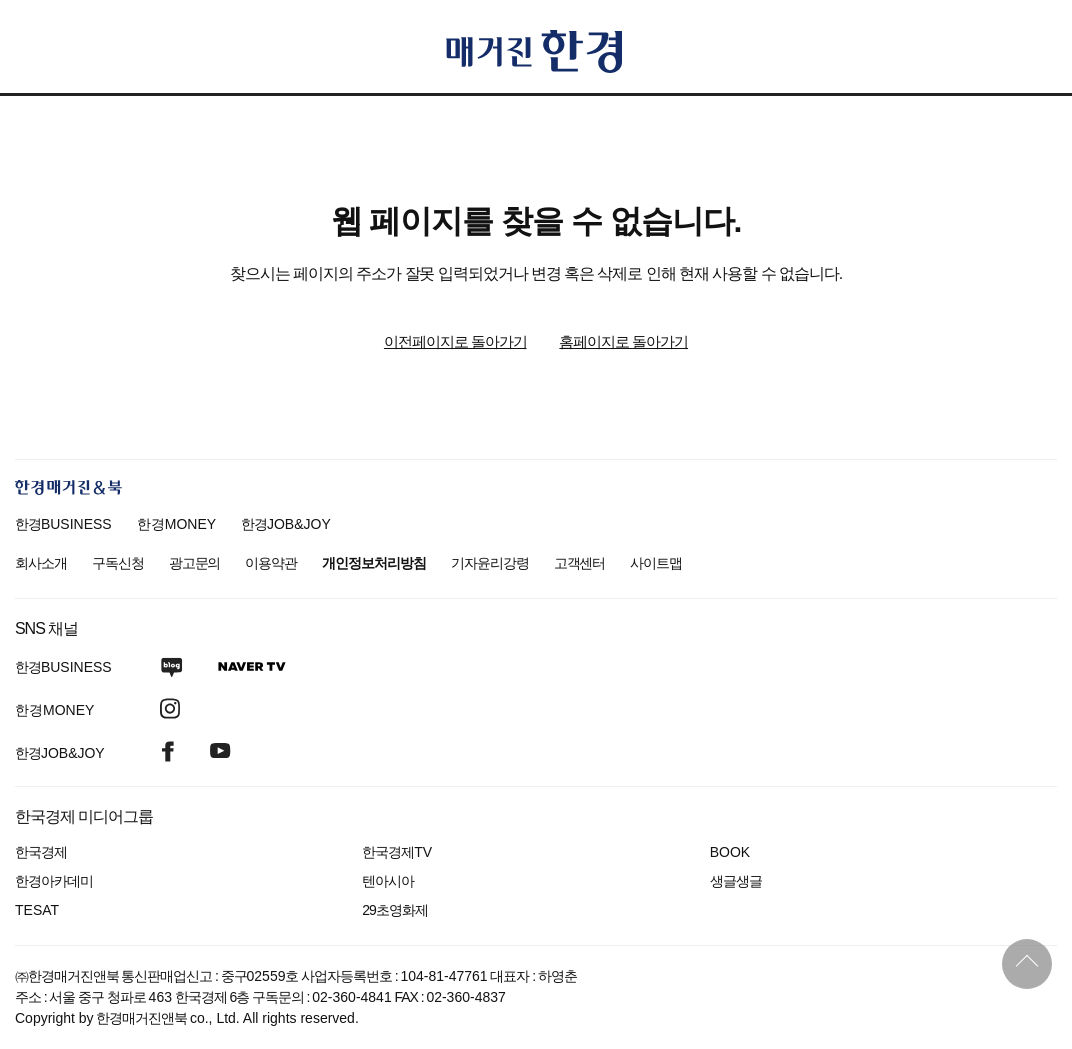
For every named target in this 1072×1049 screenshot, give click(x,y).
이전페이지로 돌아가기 (455, 341)
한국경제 (41, 852)
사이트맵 (656, 563)
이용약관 (271, 563)
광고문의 (195, 563)
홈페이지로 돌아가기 (623, 341)
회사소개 (41, 563)
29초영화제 (394, 910)
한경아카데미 (54, 881)
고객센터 (580, 563)
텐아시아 (388, 881)
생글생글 (736, 881)
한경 (63, 524)
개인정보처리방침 (374, 563)
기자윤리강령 (490, 563)
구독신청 (118, 563)
